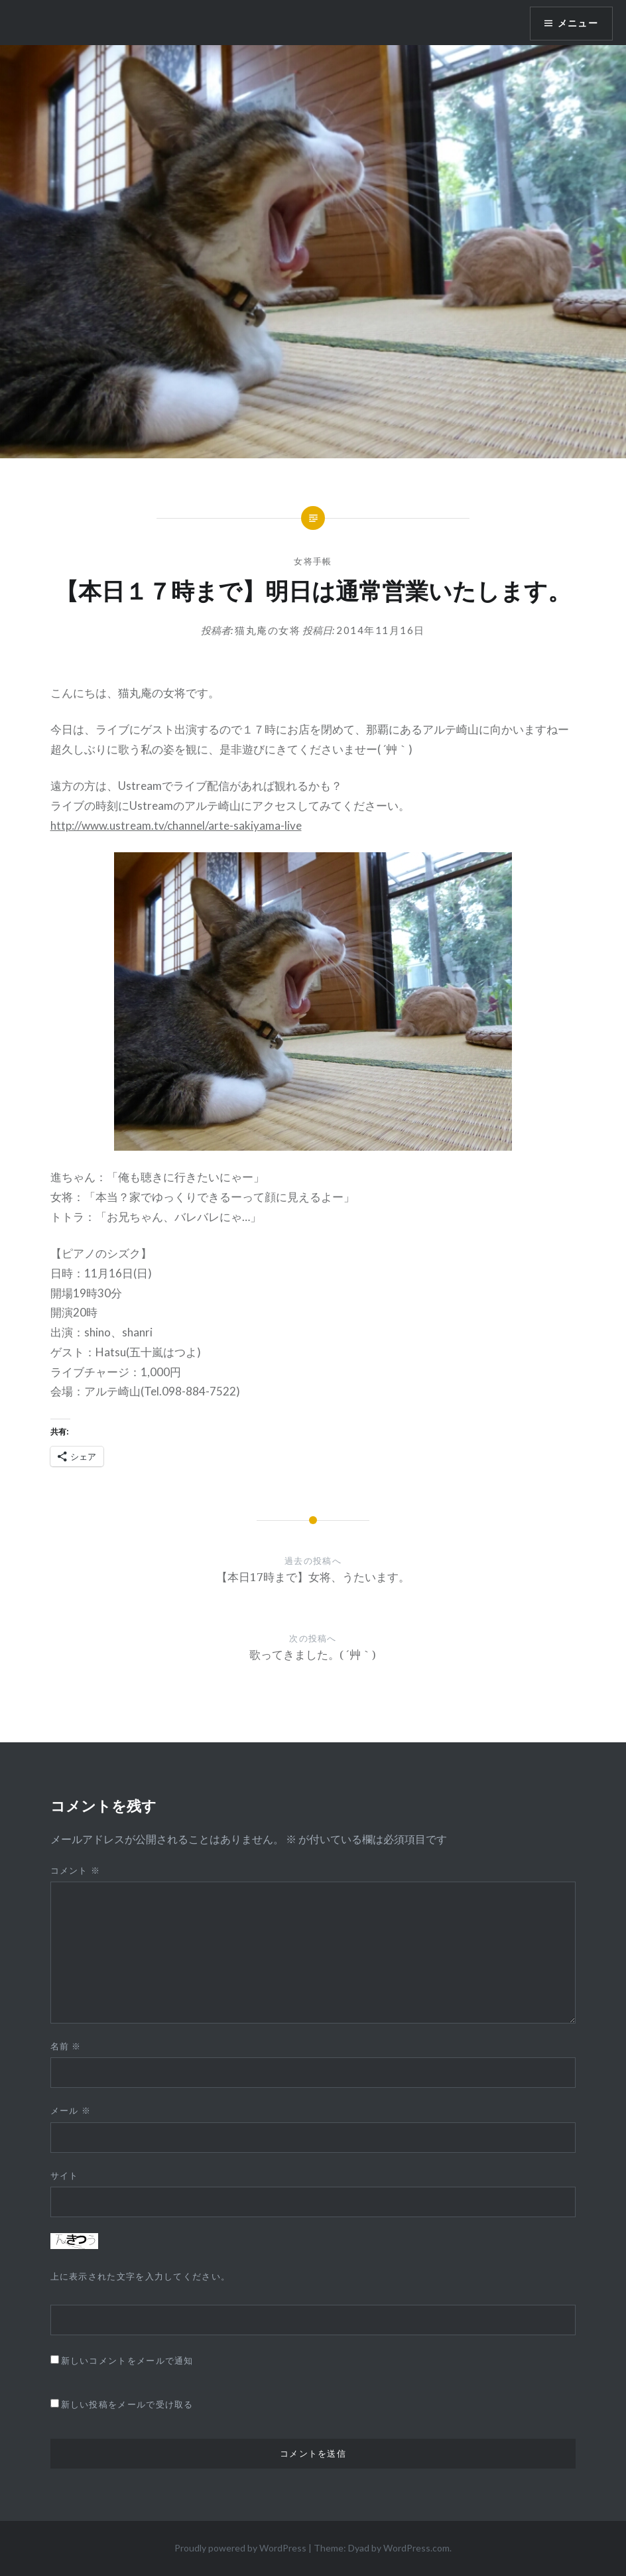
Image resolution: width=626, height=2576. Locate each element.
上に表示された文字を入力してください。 (140, 2276)
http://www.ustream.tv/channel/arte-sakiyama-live (176, 825)
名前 (66, 2046)
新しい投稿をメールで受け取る (127, 2404)
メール (71, 2110)
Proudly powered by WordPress (240, 2547)
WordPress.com (416, 2547)
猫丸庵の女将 (267, 630)
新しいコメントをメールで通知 (127, 2360)
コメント (75, 1870)
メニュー (577, 23)
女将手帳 (313, 561)
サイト (64, 2175)
